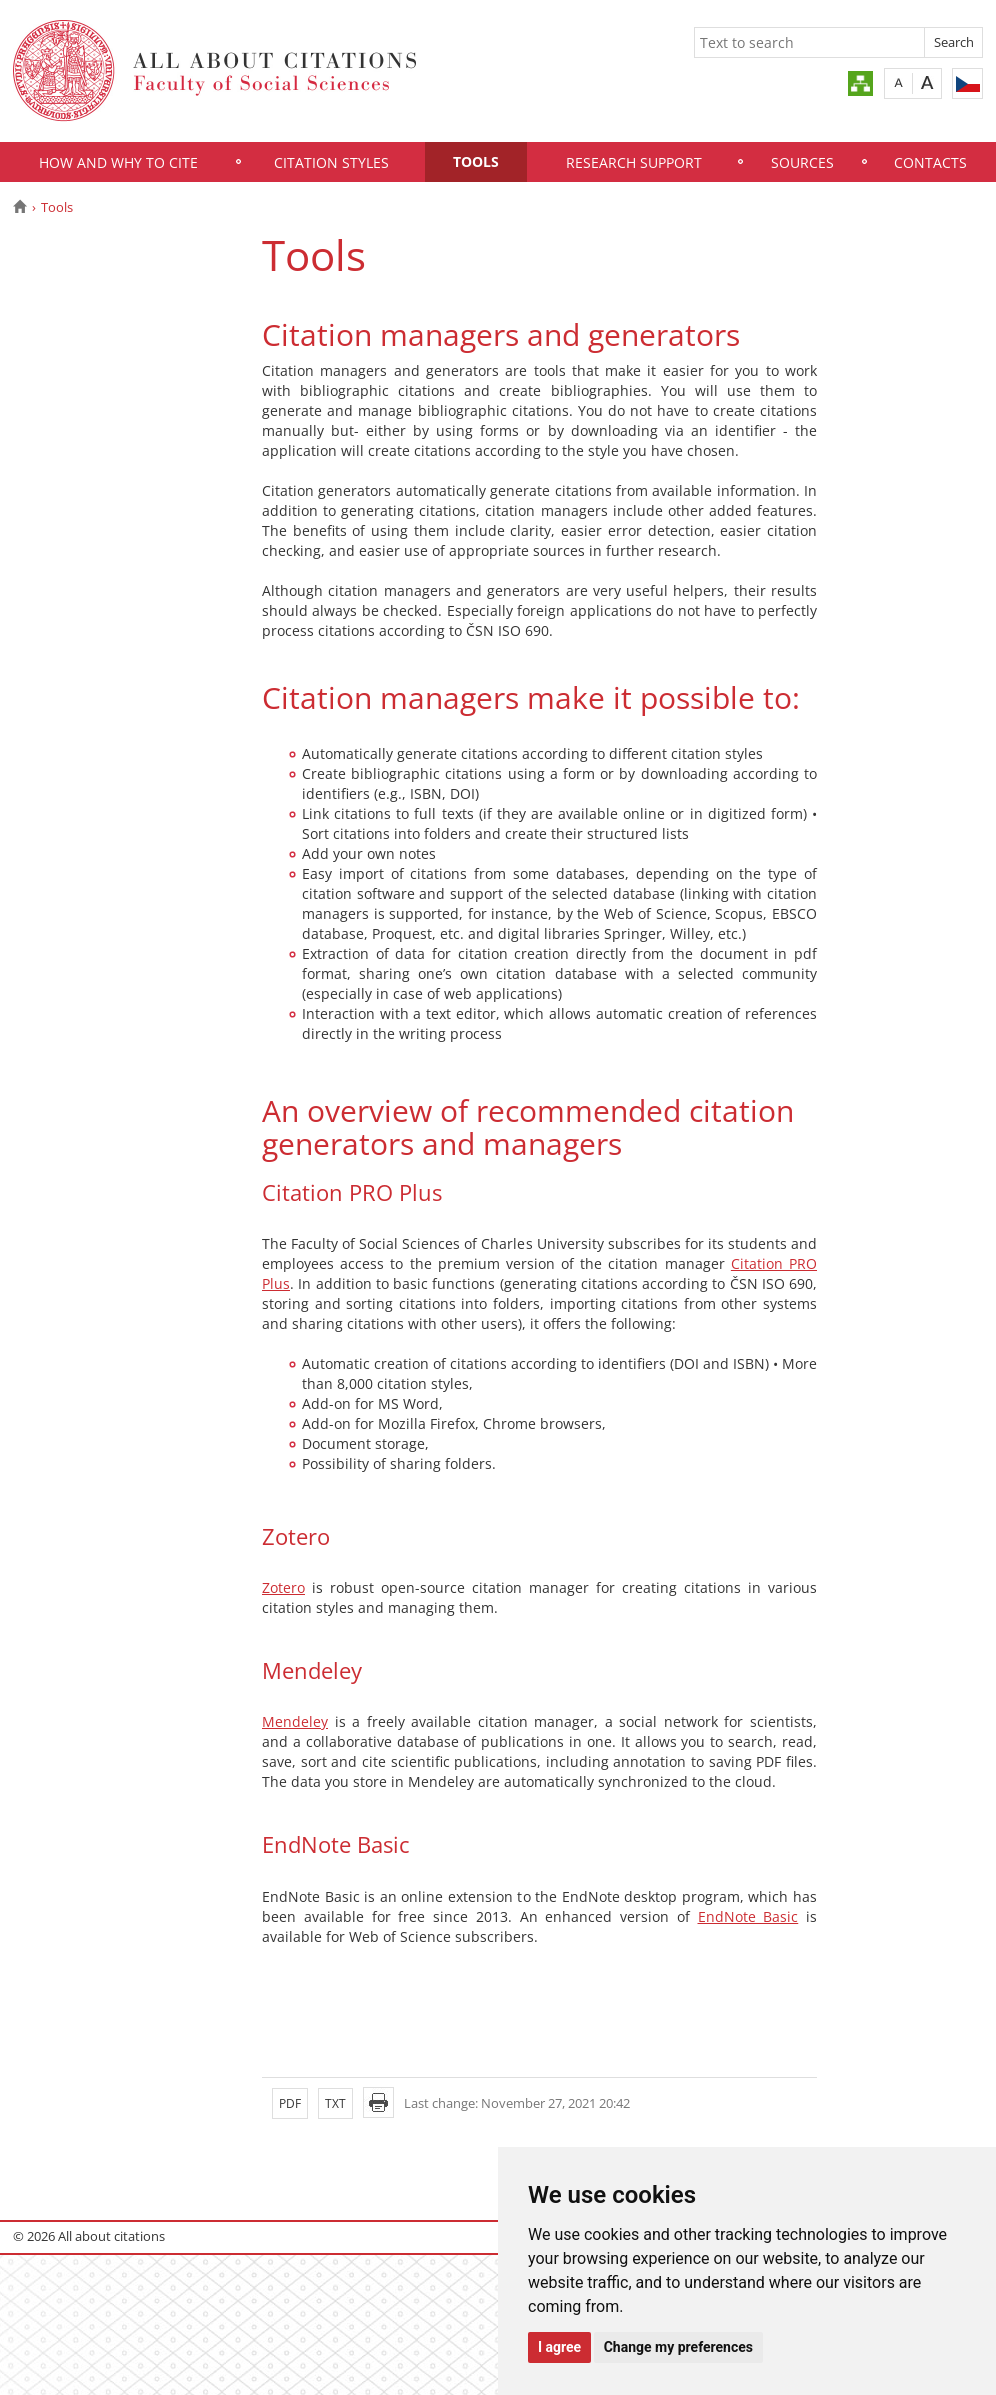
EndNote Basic (748, 1916)
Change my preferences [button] (678, 2347)
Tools (476, 161)
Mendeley (295, 1721)
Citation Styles (331, 162)
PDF (290, 2103)
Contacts (930, 162)
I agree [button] (559, 2347)
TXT (335, 2103)
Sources (802, 162)
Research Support (634, 162)
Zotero (283, 1587)
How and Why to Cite (118, 162)
